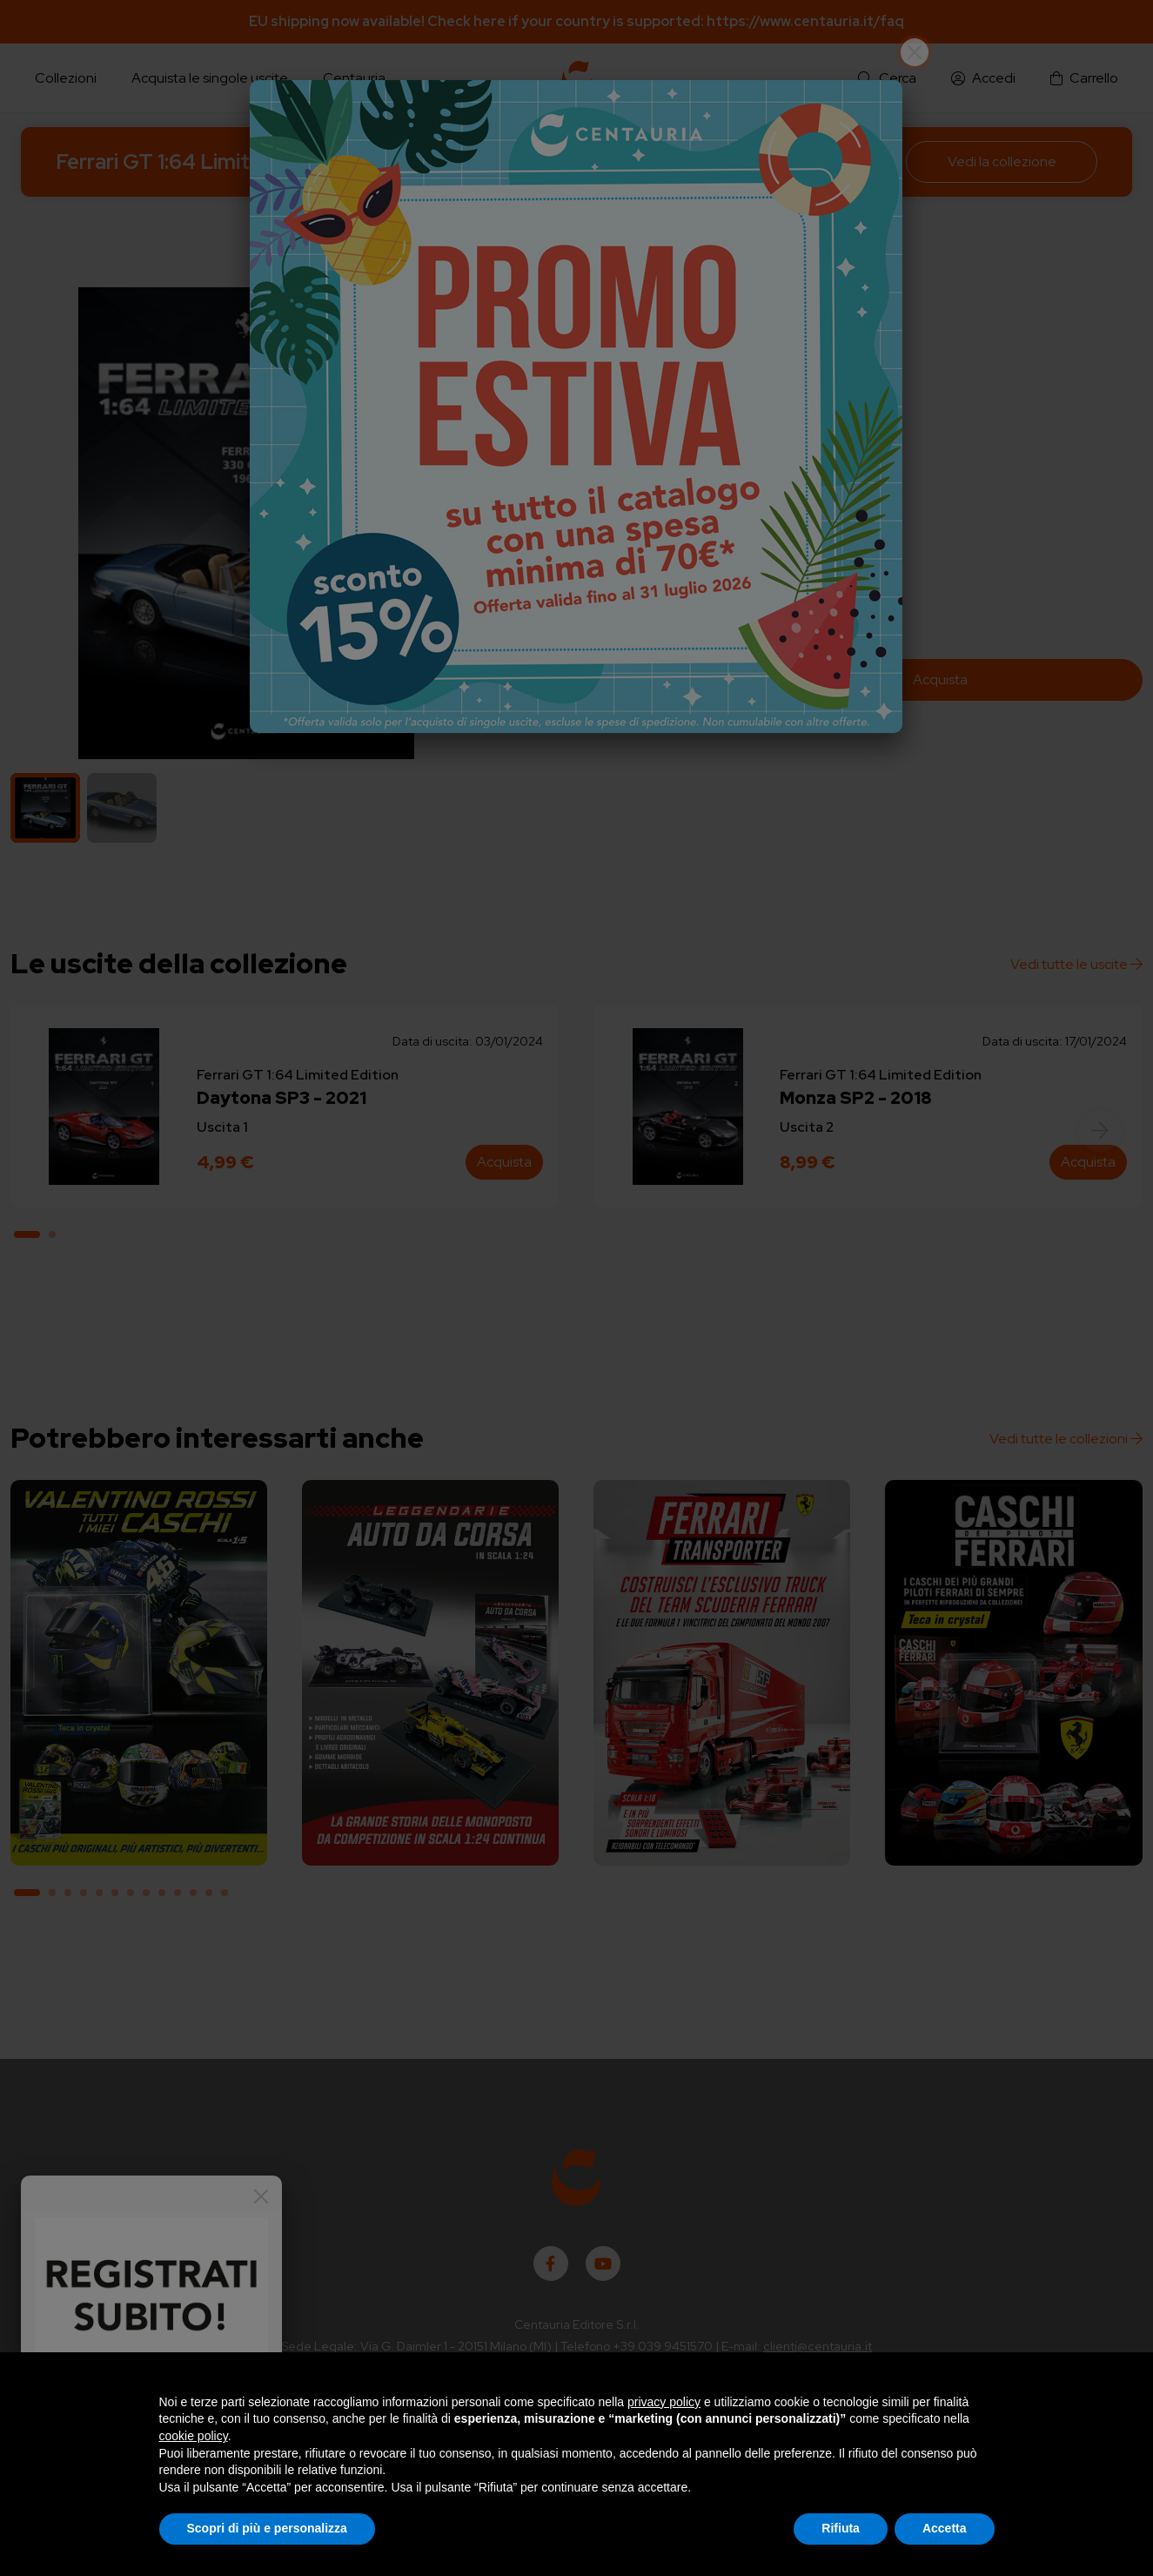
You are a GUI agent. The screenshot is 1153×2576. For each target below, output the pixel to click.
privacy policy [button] (664, 2402)
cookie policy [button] (193, 2436)
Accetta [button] (944, 2528)
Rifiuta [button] (840, 2528)
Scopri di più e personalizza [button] (267, 2528)
